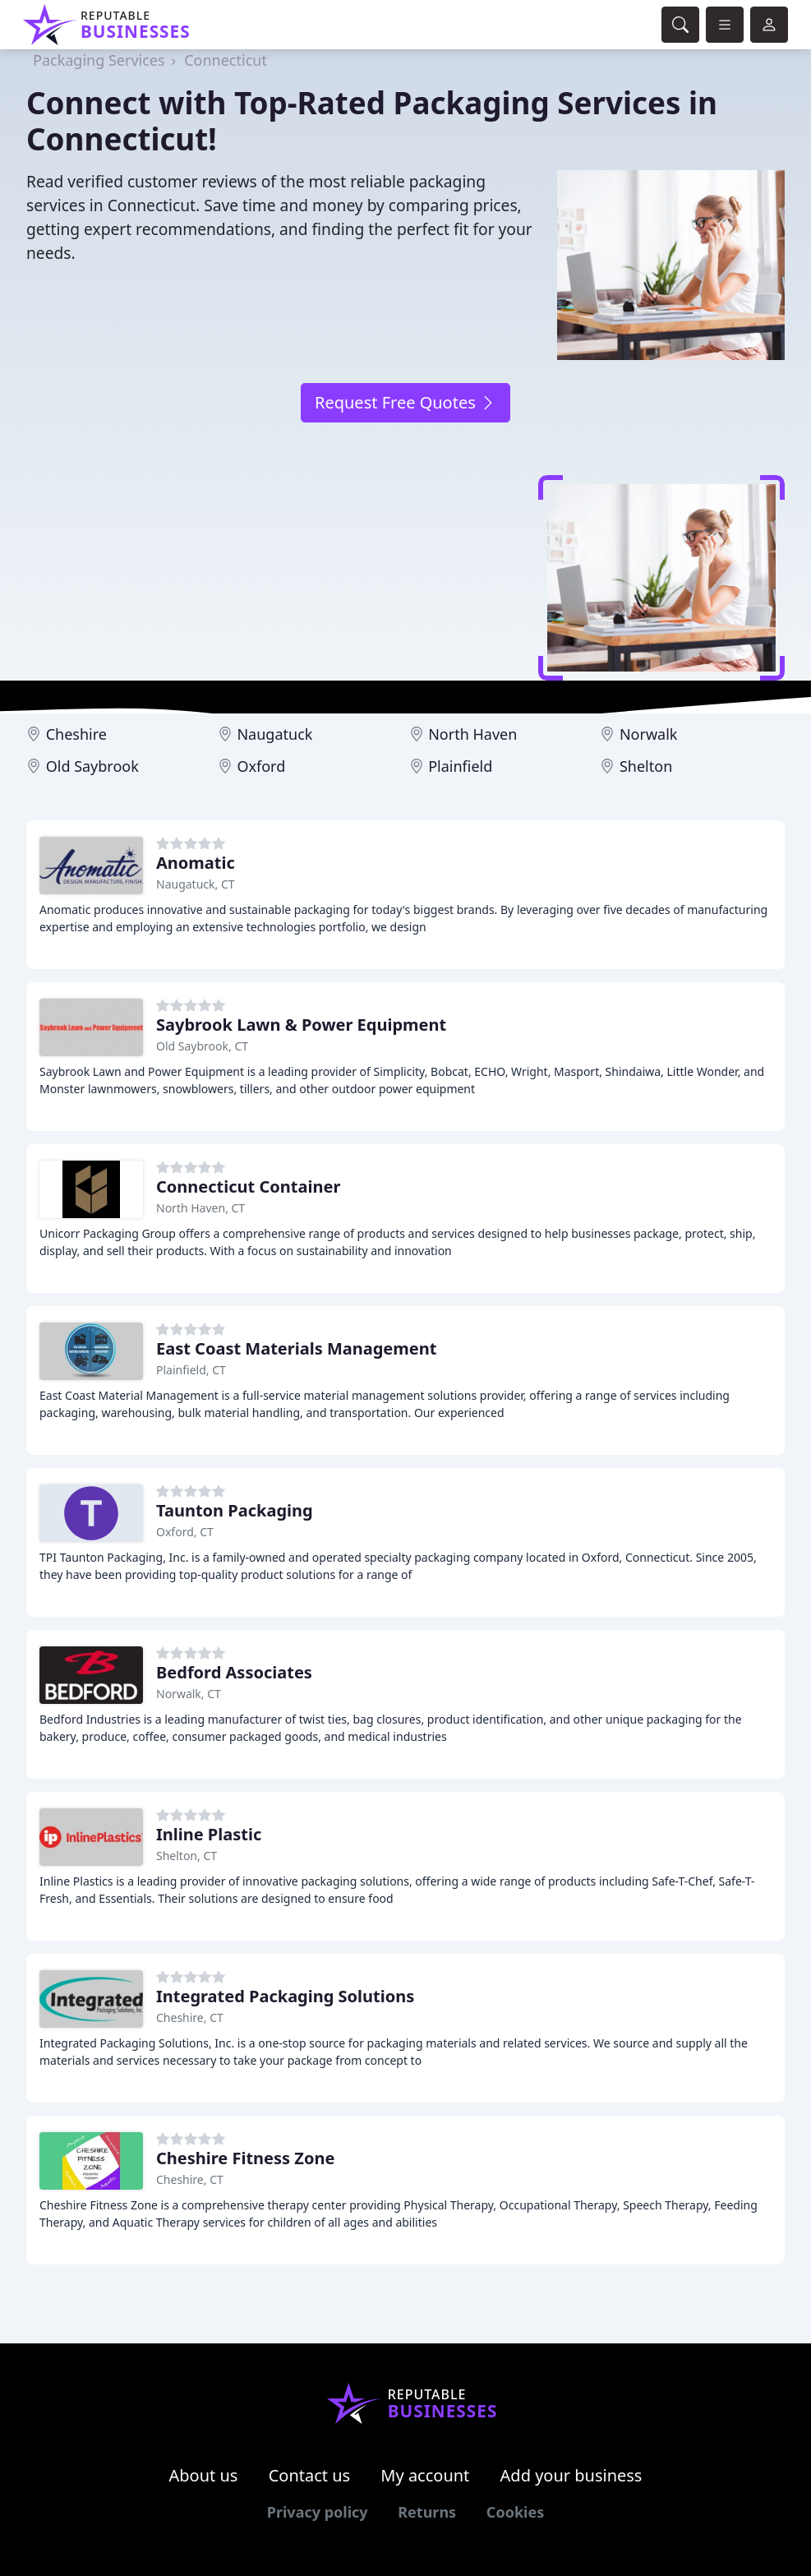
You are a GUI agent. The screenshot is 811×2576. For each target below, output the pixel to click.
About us (203, 2475)
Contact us (310, 2475)
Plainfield (460, 766)
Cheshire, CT (189, 2017)
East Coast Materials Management (296, 1348)
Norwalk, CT (188, 1693)
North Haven (472, 734)
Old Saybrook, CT (202, 1046)
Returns (427, 2512)
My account (424, 2475)
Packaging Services (99, 60)
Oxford (261, 766)
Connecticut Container (248, 1186)
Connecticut (225, 60)
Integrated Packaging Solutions (285, 1996)
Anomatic (195, 863)
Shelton (646, 766)
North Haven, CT (200, 1208)
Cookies (515, 2512)
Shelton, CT (186, 1855)
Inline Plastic (208, 1834)
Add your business (571, 2475)
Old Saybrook (92, 766)
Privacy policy (317, 2512)
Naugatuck (274, 734)
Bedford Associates (234, 1672)
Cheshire (76, 734)
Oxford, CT (185, 1532)
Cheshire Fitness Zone (245, 2158)
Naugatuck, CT (195, 884)
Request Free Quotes (405, 402)
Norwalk (649, 734)
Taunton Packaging (234, 1510)
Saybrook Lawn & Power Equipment (301, 1024)
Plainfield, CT (191, 1370)
